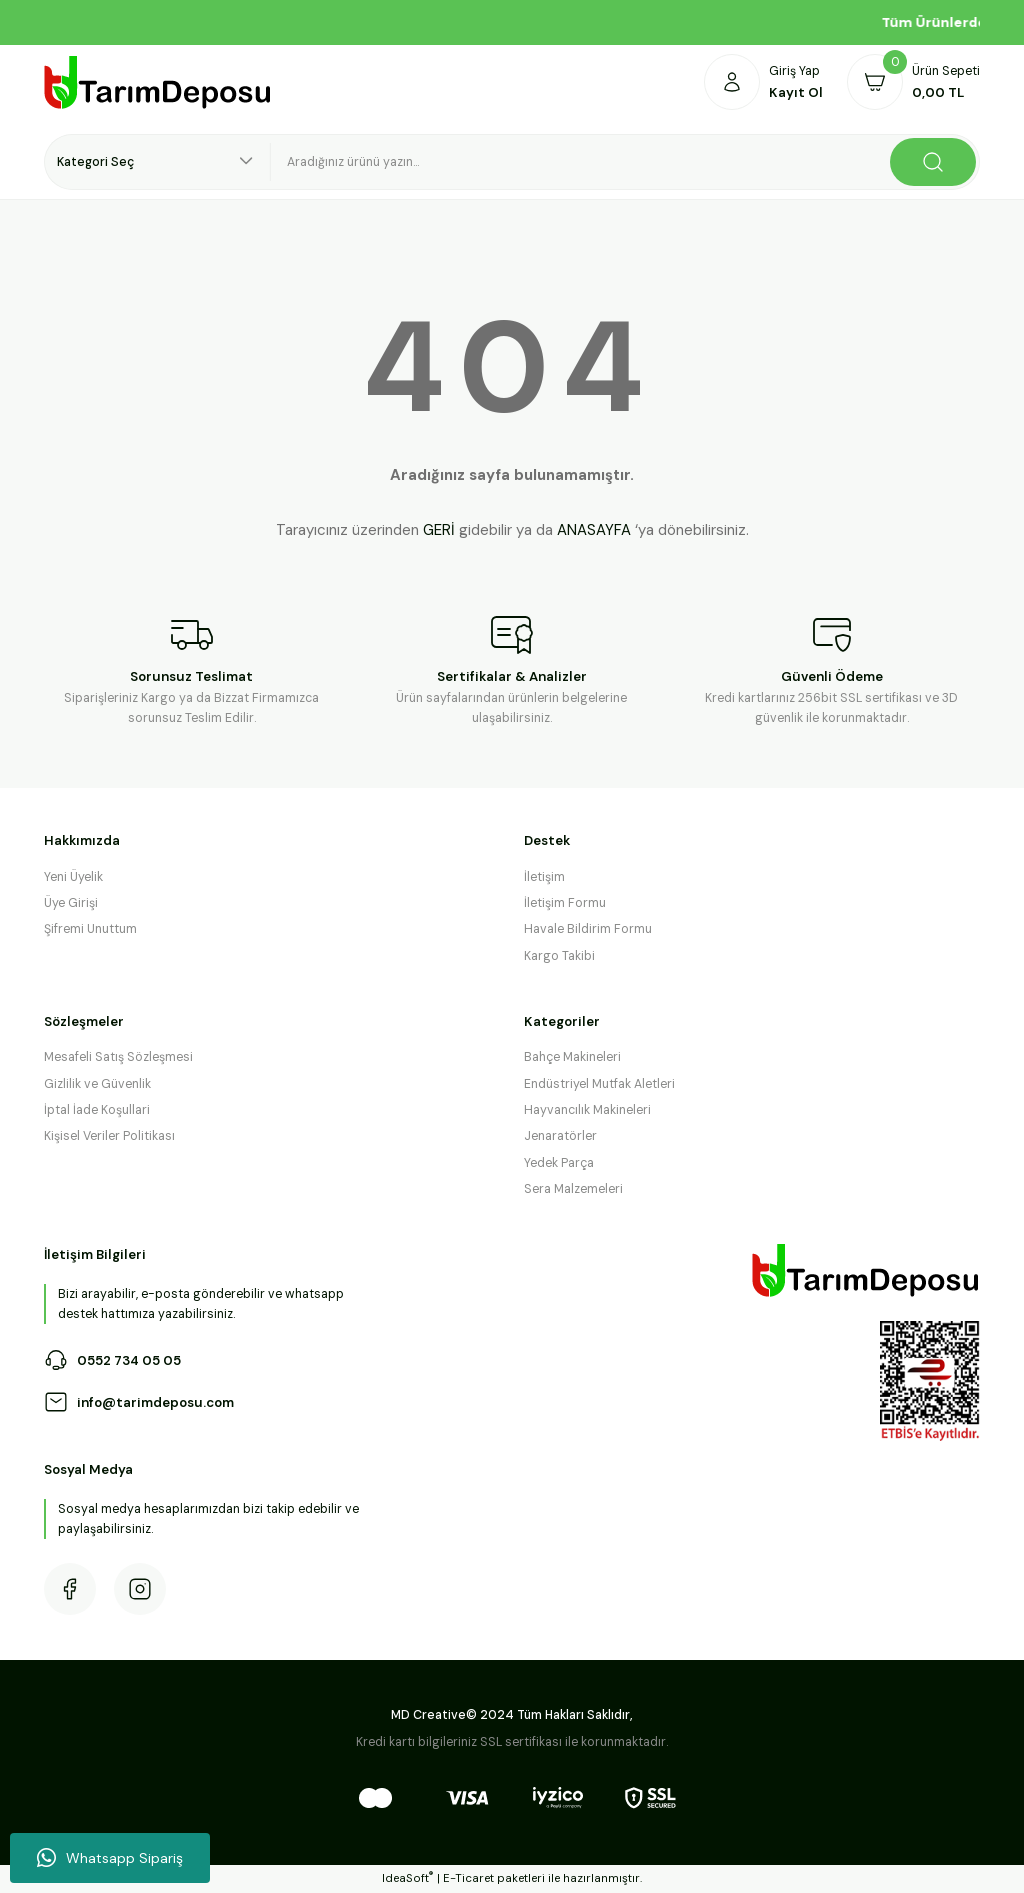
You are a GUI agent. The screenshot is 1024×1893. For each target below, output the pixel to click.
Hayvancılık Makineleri (587, 1110)
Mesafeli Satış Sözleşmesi (118, 1057)
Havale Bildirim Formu (588, 929)
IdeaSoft (407, 1878)
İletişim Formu (565, 903)
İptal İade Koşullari (97, 1110)
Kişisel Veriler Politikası (109, 1136)
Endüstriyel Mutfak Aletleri (599, 1084)
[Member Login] (763, 82)
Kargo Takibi (559, 956)
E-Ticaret (468, 1878)
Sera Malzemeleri (573, 1189)
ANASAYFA (594, 530)
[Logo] (158, 82)
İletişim (544, 877)
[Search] (625, 162)
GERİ (439, 530)
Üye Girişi (71, 903)
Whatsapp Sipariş (110, 1858)
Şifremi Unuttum (90, 929)
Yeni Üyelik (73, 877)
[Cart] (913, 82)
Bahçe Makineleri (572, 1057)
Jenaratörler (560, 1136)
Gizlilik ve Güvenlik (97, 1084)
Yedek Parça (559, 1163)
